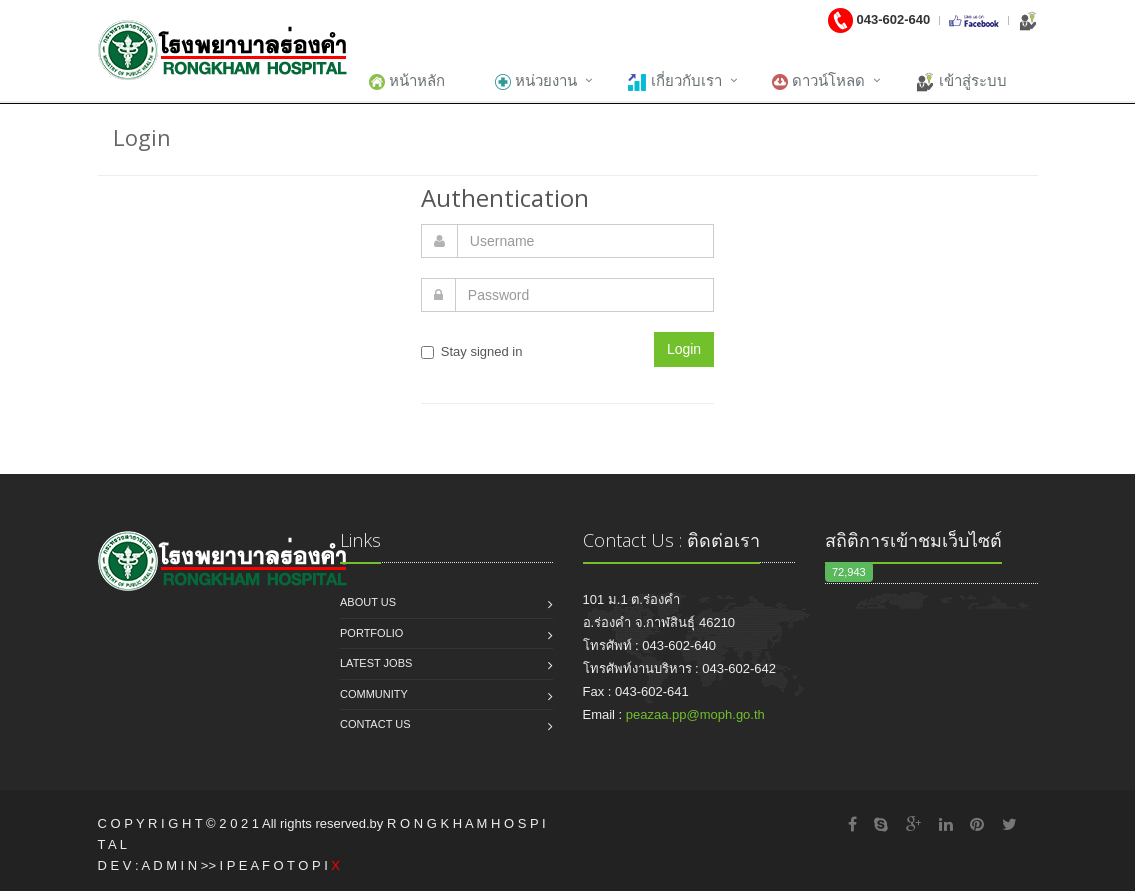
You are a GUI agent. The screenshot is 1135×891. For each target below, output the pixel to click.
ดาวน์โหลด (818, 81)
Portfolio (371, 633)
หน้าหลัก (407, 81)
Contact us (375, 724)
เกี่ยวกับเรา (674, 82)
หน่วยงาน (536, 81)
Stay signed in (472, 351)
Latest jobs (376, 663)
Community (374, 694)
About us (368, 602)
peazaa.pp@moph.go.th (695, 714)
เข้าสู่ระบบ (961, 82)
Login (684, 349)
